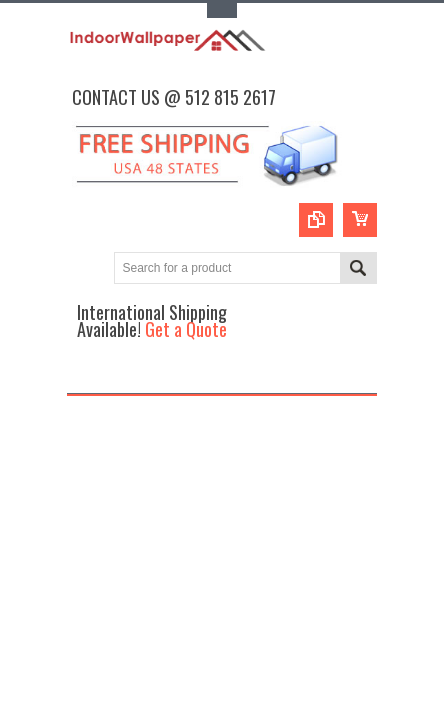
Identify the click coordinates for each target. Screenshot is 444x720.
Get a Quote (186, 328)
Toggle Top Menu (222, 10)
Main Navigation (84, 375)
